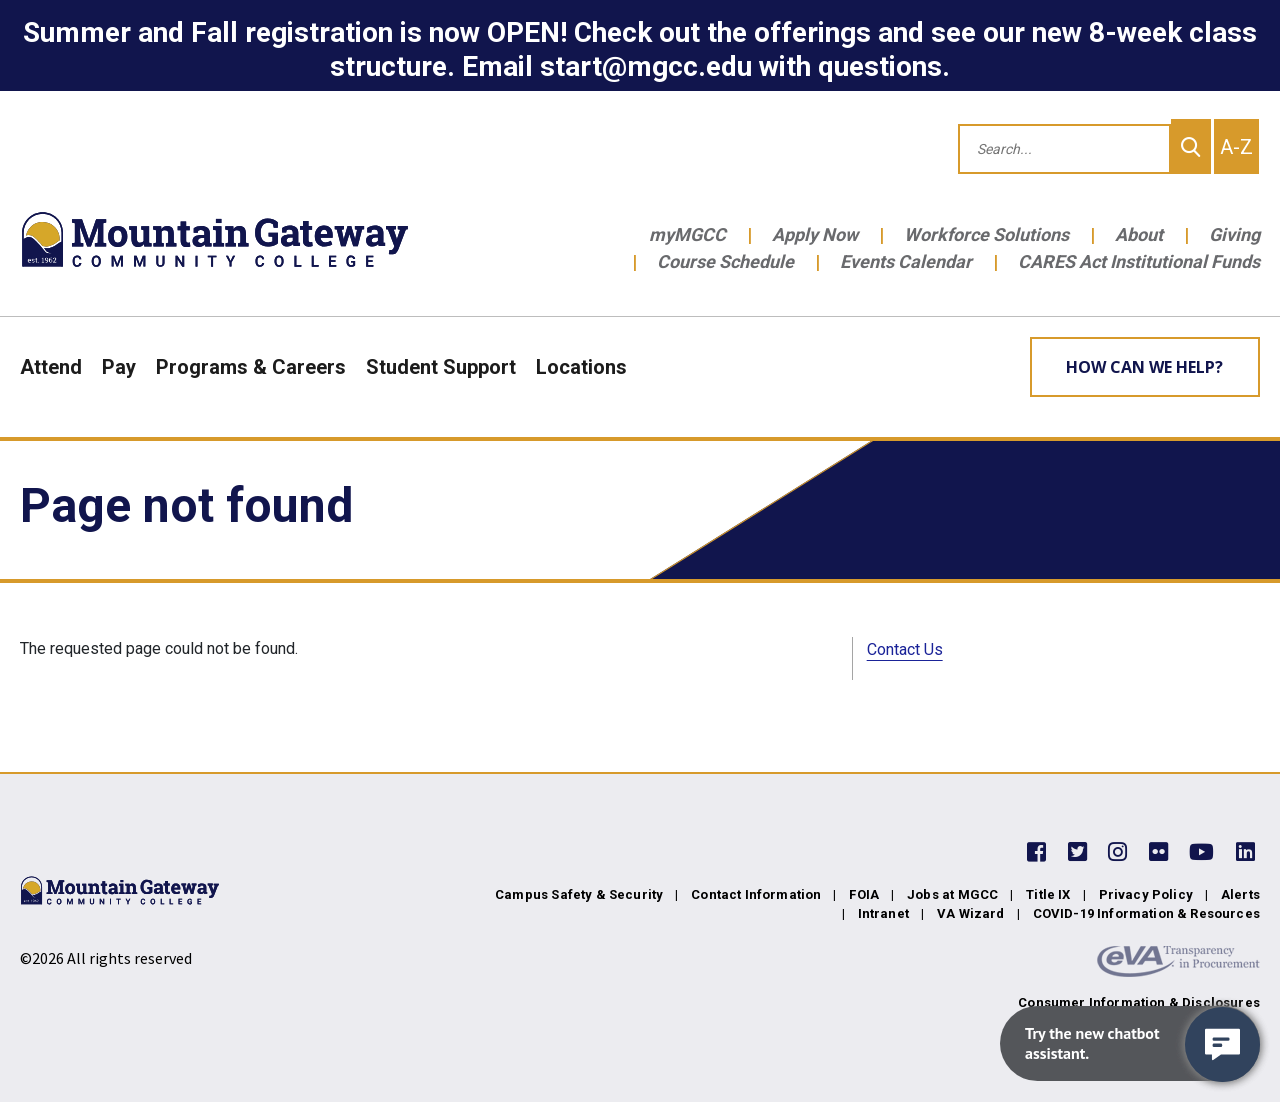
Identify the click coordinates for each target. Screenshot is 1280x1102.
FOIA (864, 894)
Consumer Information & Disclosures (1139, 1002)
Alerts (1240, 894)
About (1139, 234)
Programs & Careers (251, 367)
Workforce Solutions (986, 234)
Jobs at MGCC (952, 894)
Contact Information (756, 894)
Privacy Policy (1146, 894)
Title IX (1048, 894)
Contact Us (905, 649)
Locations (581, 367)
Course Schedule (725, 261)
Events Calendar (906, 261)
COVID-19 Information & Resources (1146, 913)
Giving (1234, 234)
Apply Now (815, 234)
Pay (119, 367)
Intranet (883, 913)
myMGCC (687, 234)
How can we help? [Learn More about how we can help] (1144, 367)
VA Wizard (971, 913)
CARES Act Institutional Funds (1139, 261)
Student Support (441, 367)
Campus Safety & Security (579, 894)
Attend (51, 367)
